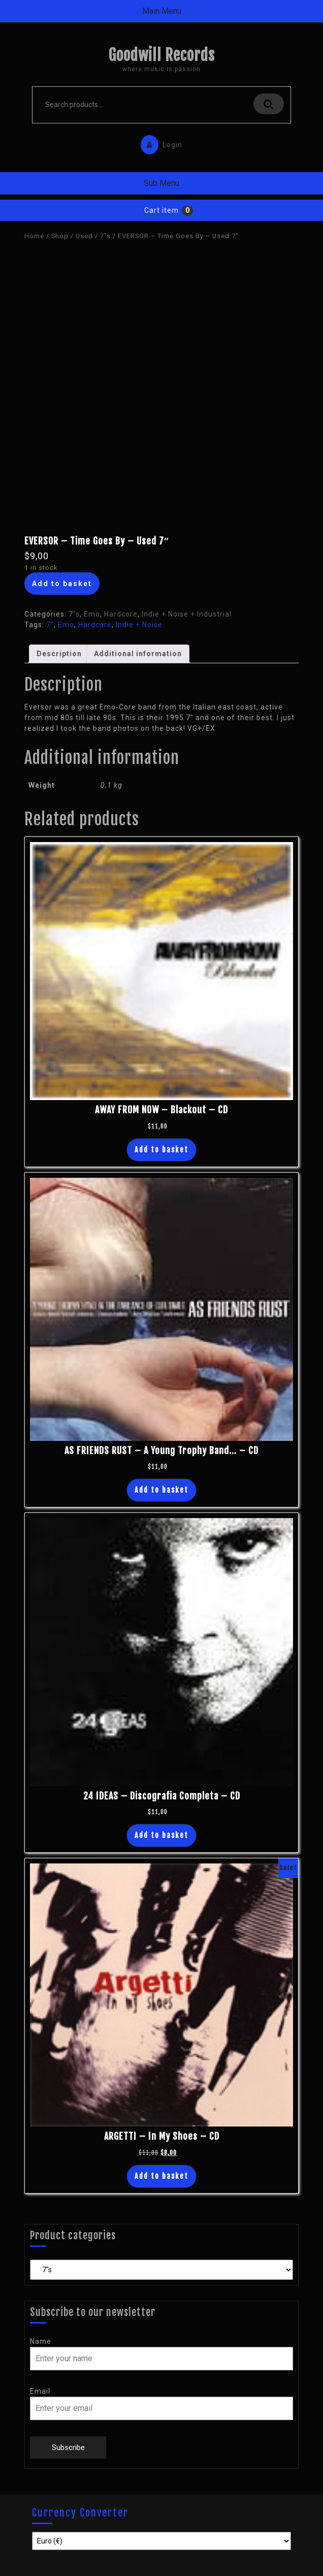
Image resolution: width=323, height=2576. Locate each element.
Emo (92, 614)
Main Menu (161, 11)
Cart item (161, 210)
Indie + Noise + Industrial (187, 614)
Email (40, 2391)
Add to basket (62, 583)
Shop (60, 236)
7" (50, 625)
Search (268, 103)
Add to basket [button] (161, 1149)
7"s (105, 236)
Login (159, 142)
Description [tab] (59, 654)
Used (84, 236)
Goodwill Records (161, 55)
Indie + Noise (139, 625)
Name (40, 2341)
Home (34, 236)
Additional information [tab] (138, 654)
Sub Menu (161, 183)
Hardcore (121, 614)
